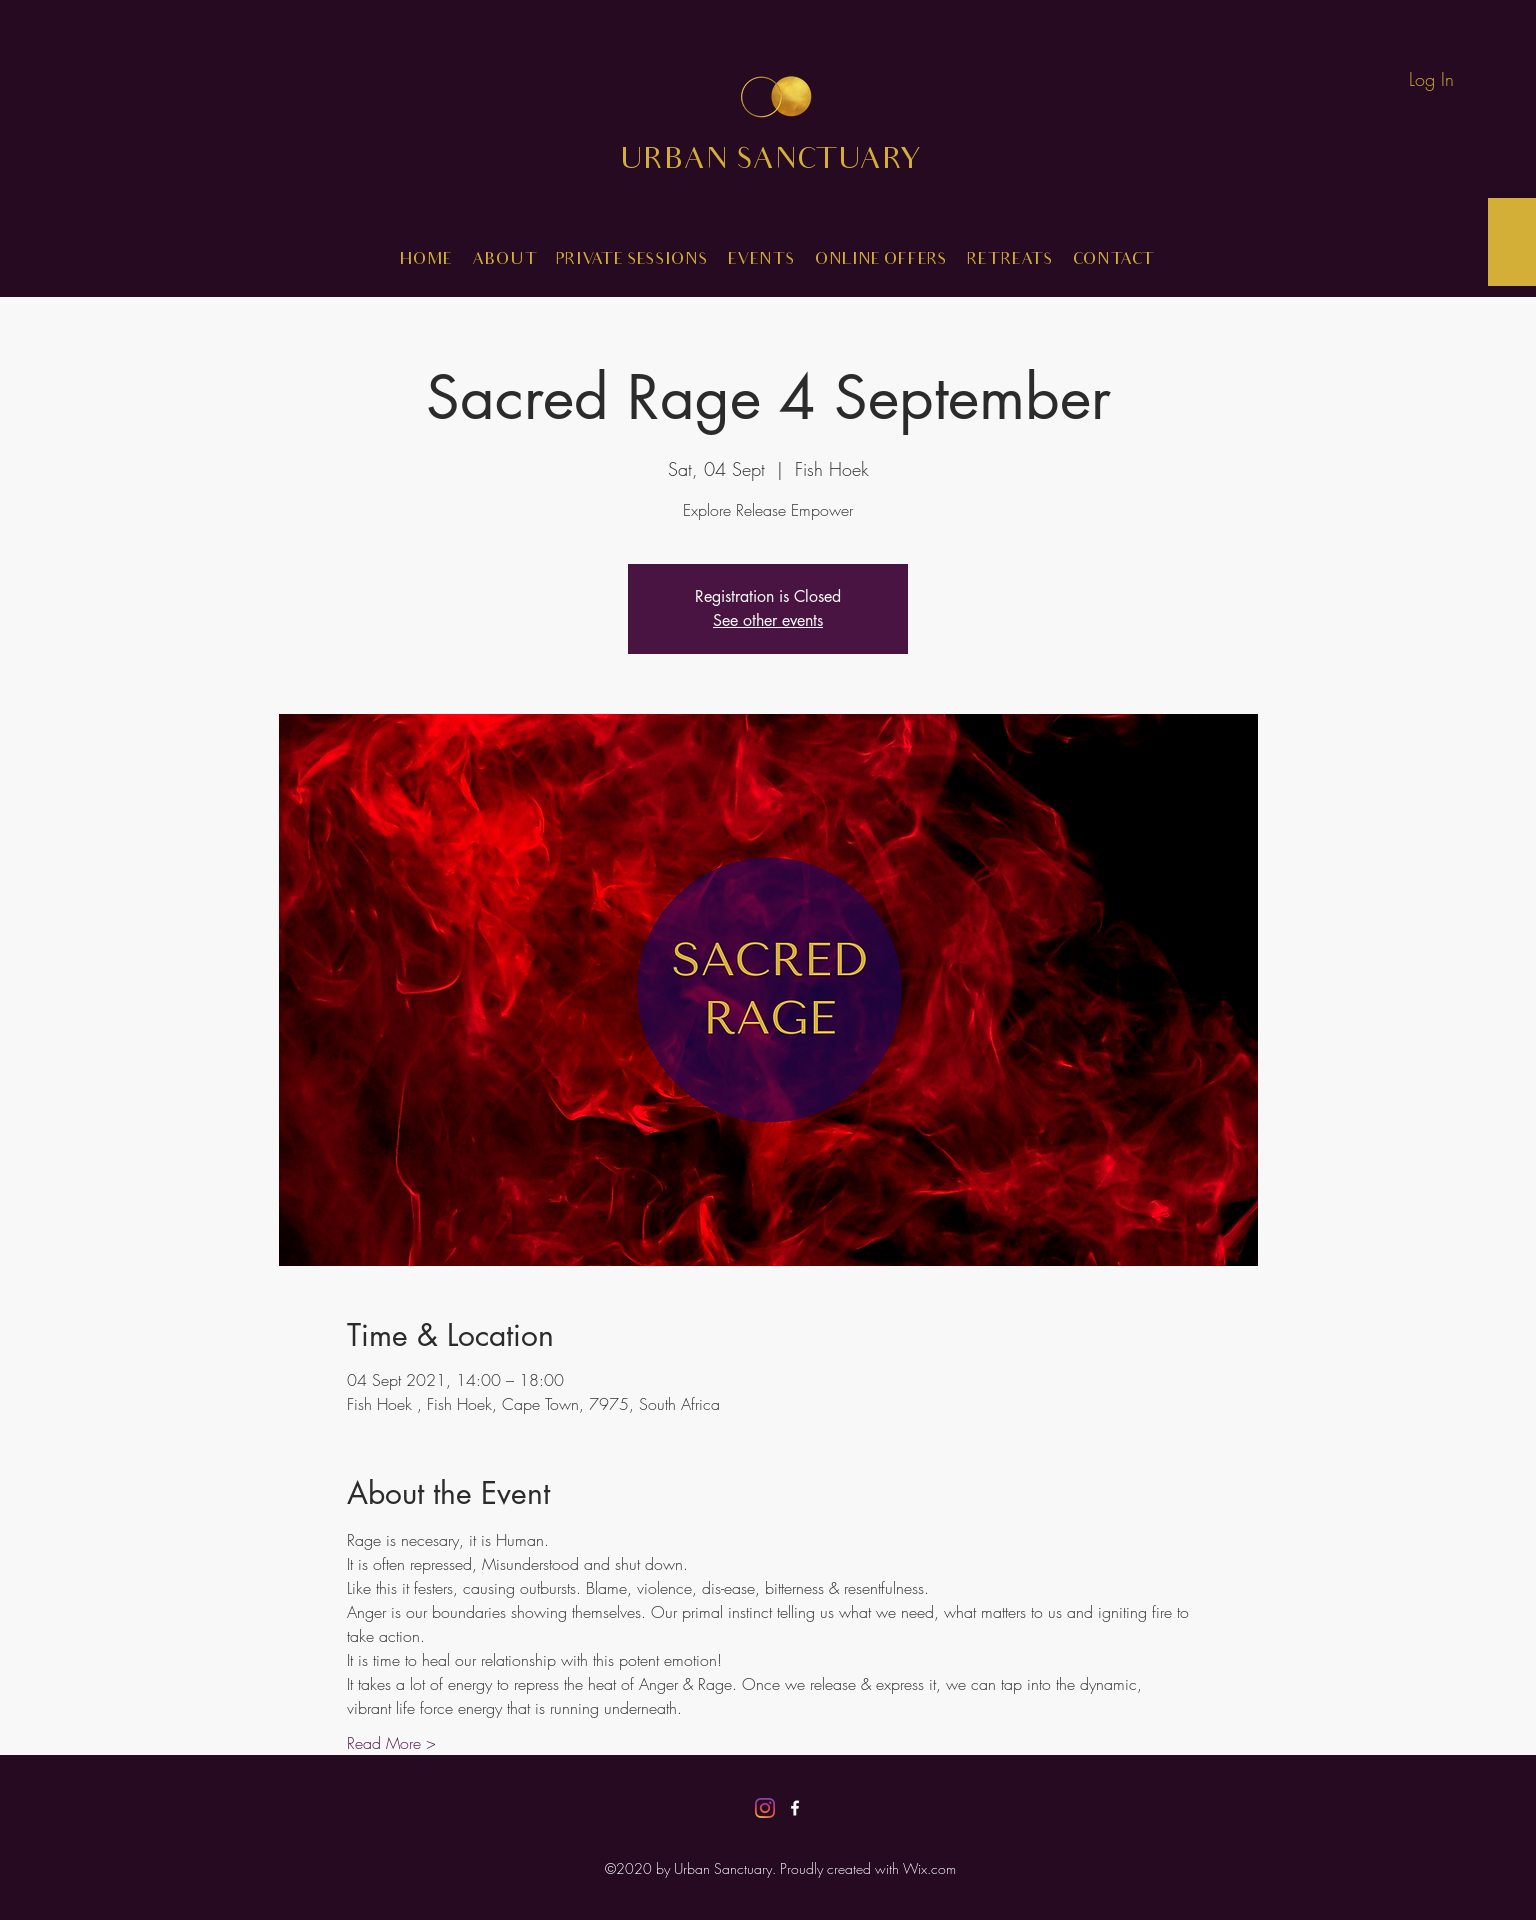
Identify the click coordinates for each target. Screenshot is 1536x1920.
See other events (768, 620)
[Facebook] (795, 1808)
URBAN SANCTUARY (785, 162)
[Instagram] (765, 1808)
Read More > (391, 1743)
